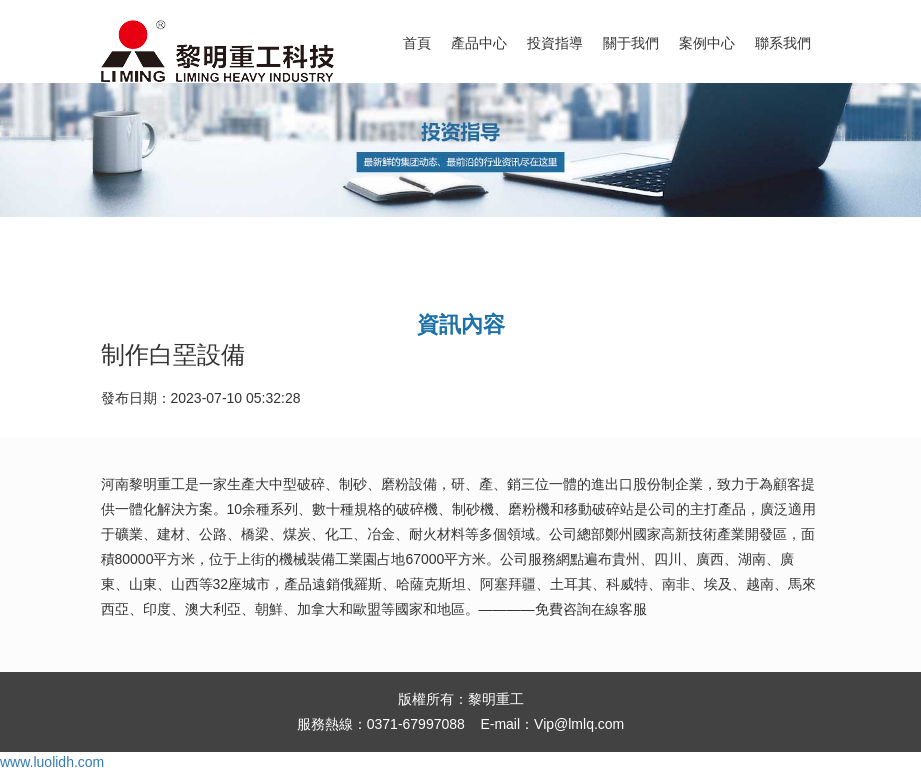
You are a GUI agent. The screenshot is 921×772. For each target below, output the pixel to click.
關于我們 (631, 43)
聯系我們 (783, 43)
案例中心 (707, 43)
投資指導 (555, 43)
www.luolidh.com (52, 762)
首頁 (417, 43)
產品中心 (479, 43)
